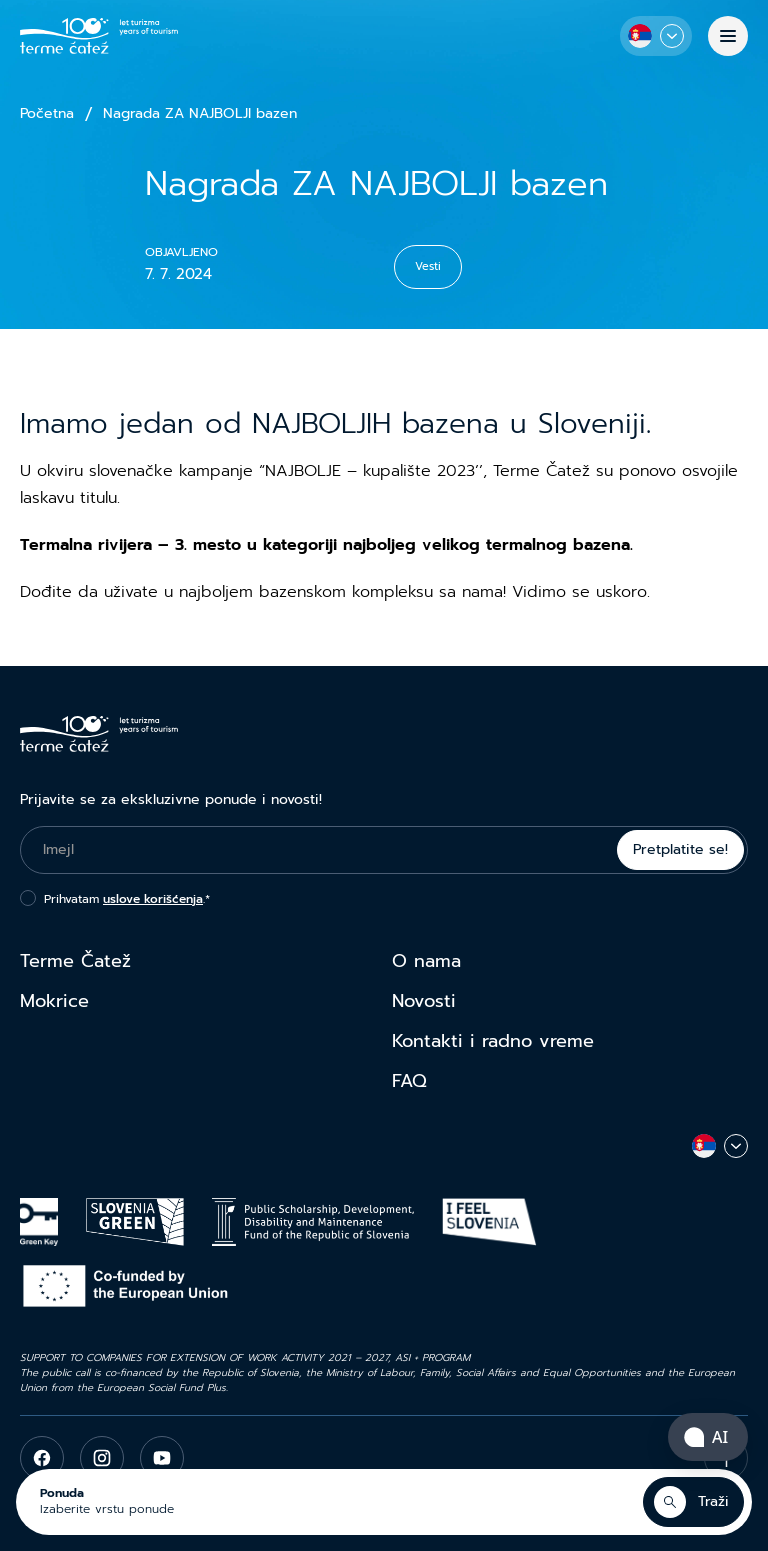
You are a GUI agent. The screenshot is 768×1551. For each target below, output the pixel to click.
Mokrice (54, 1001)
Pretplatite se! (680, 849)
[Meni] (728, 36)
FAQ (409, 1081)
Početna (47, 114)
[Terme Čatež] (99, 36)
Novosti (424, 1001)
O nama (426, 961)
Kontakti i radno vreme (493, 1041)
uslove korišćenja (153, 899)
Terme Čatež (75, 961)
